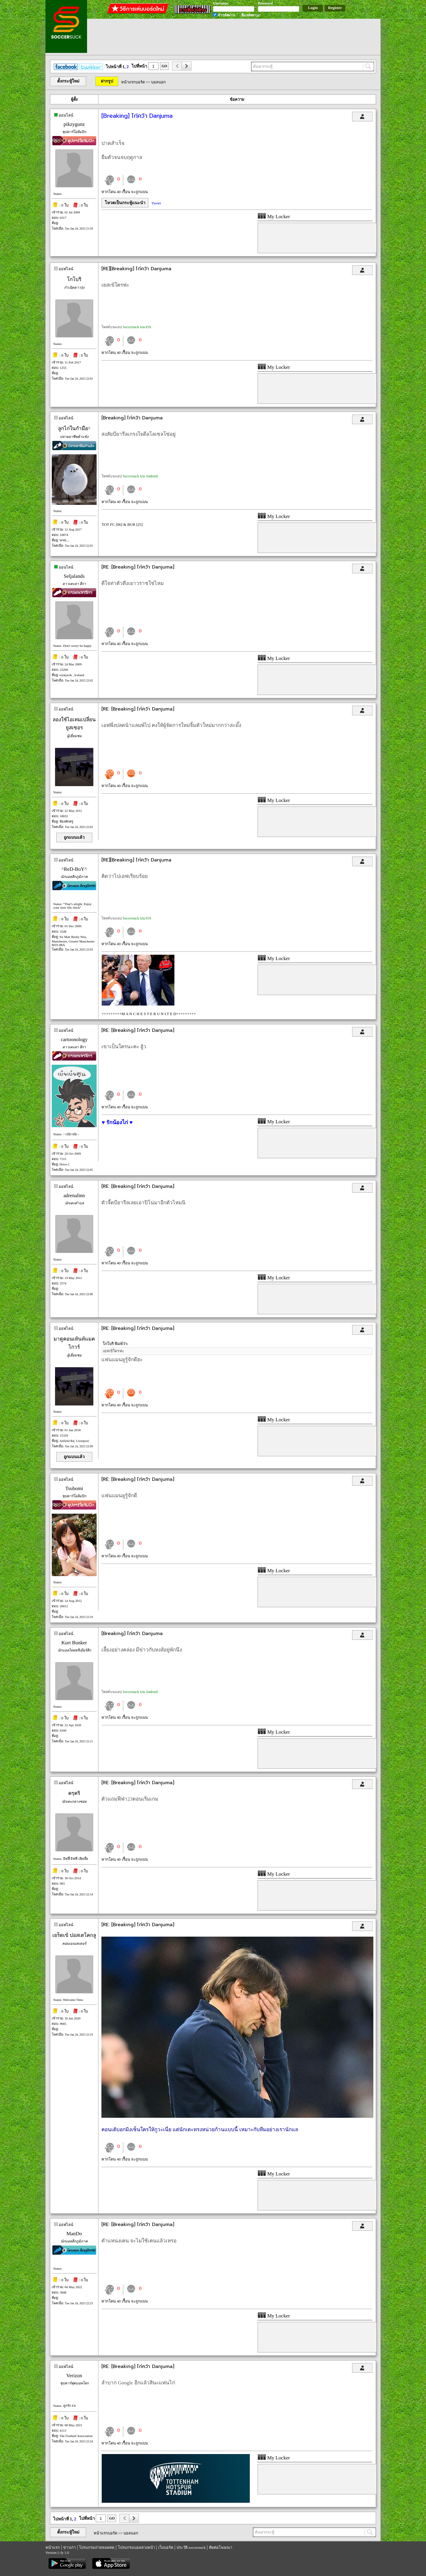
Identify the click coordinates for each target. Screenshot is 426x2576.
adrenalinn (74, 1195)
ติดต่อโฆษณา (220, 2547)
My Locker (274, 216)
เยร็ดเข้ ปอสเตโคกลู (74, 1935)
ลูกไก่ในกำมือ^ (74, 428)
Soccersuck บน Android (140, 476)
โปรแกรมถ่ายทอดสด (96, 2547)
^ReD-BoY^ (74, 869)
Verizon (74, 2375)
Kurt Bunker (74, 1642)
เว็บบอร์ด (165, 2547)
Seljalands (74, 576)
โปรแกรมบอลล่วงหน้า (136, 2547)
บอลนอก (158, 82)
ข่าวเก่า (69, 2547)
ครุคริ (74, 1793)
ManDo (74, 2233)
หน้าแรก (52, 2547)
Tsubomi (74, 1488)
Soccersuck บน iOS (137, 327)
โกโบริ (74, 279)
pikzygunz (74, 124)
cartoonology (74, 1039)
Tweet (156, 203)
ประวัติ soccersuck (191, 2547)
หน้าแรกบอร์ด (133, 82)
